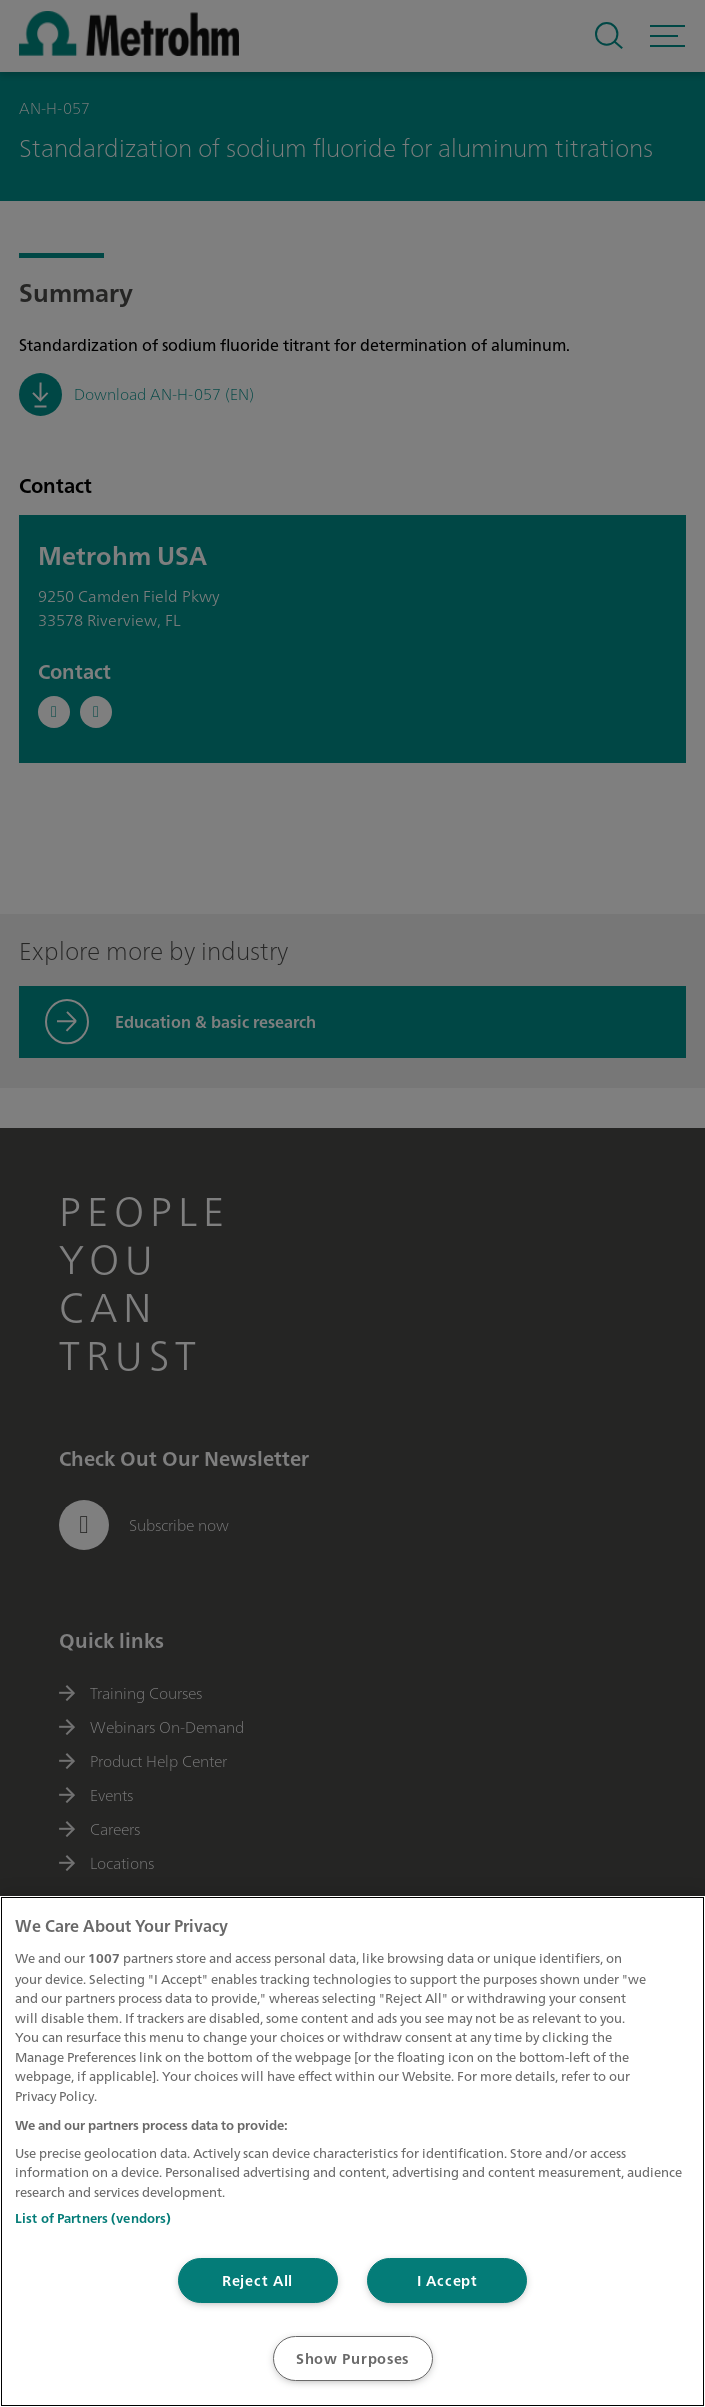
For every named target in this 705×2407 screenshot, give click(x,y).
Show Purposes (352, 2358)
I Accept (447, 2280)
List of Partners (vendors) (93, 2218)
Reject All (257, 2280)
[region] (352, 2151)
